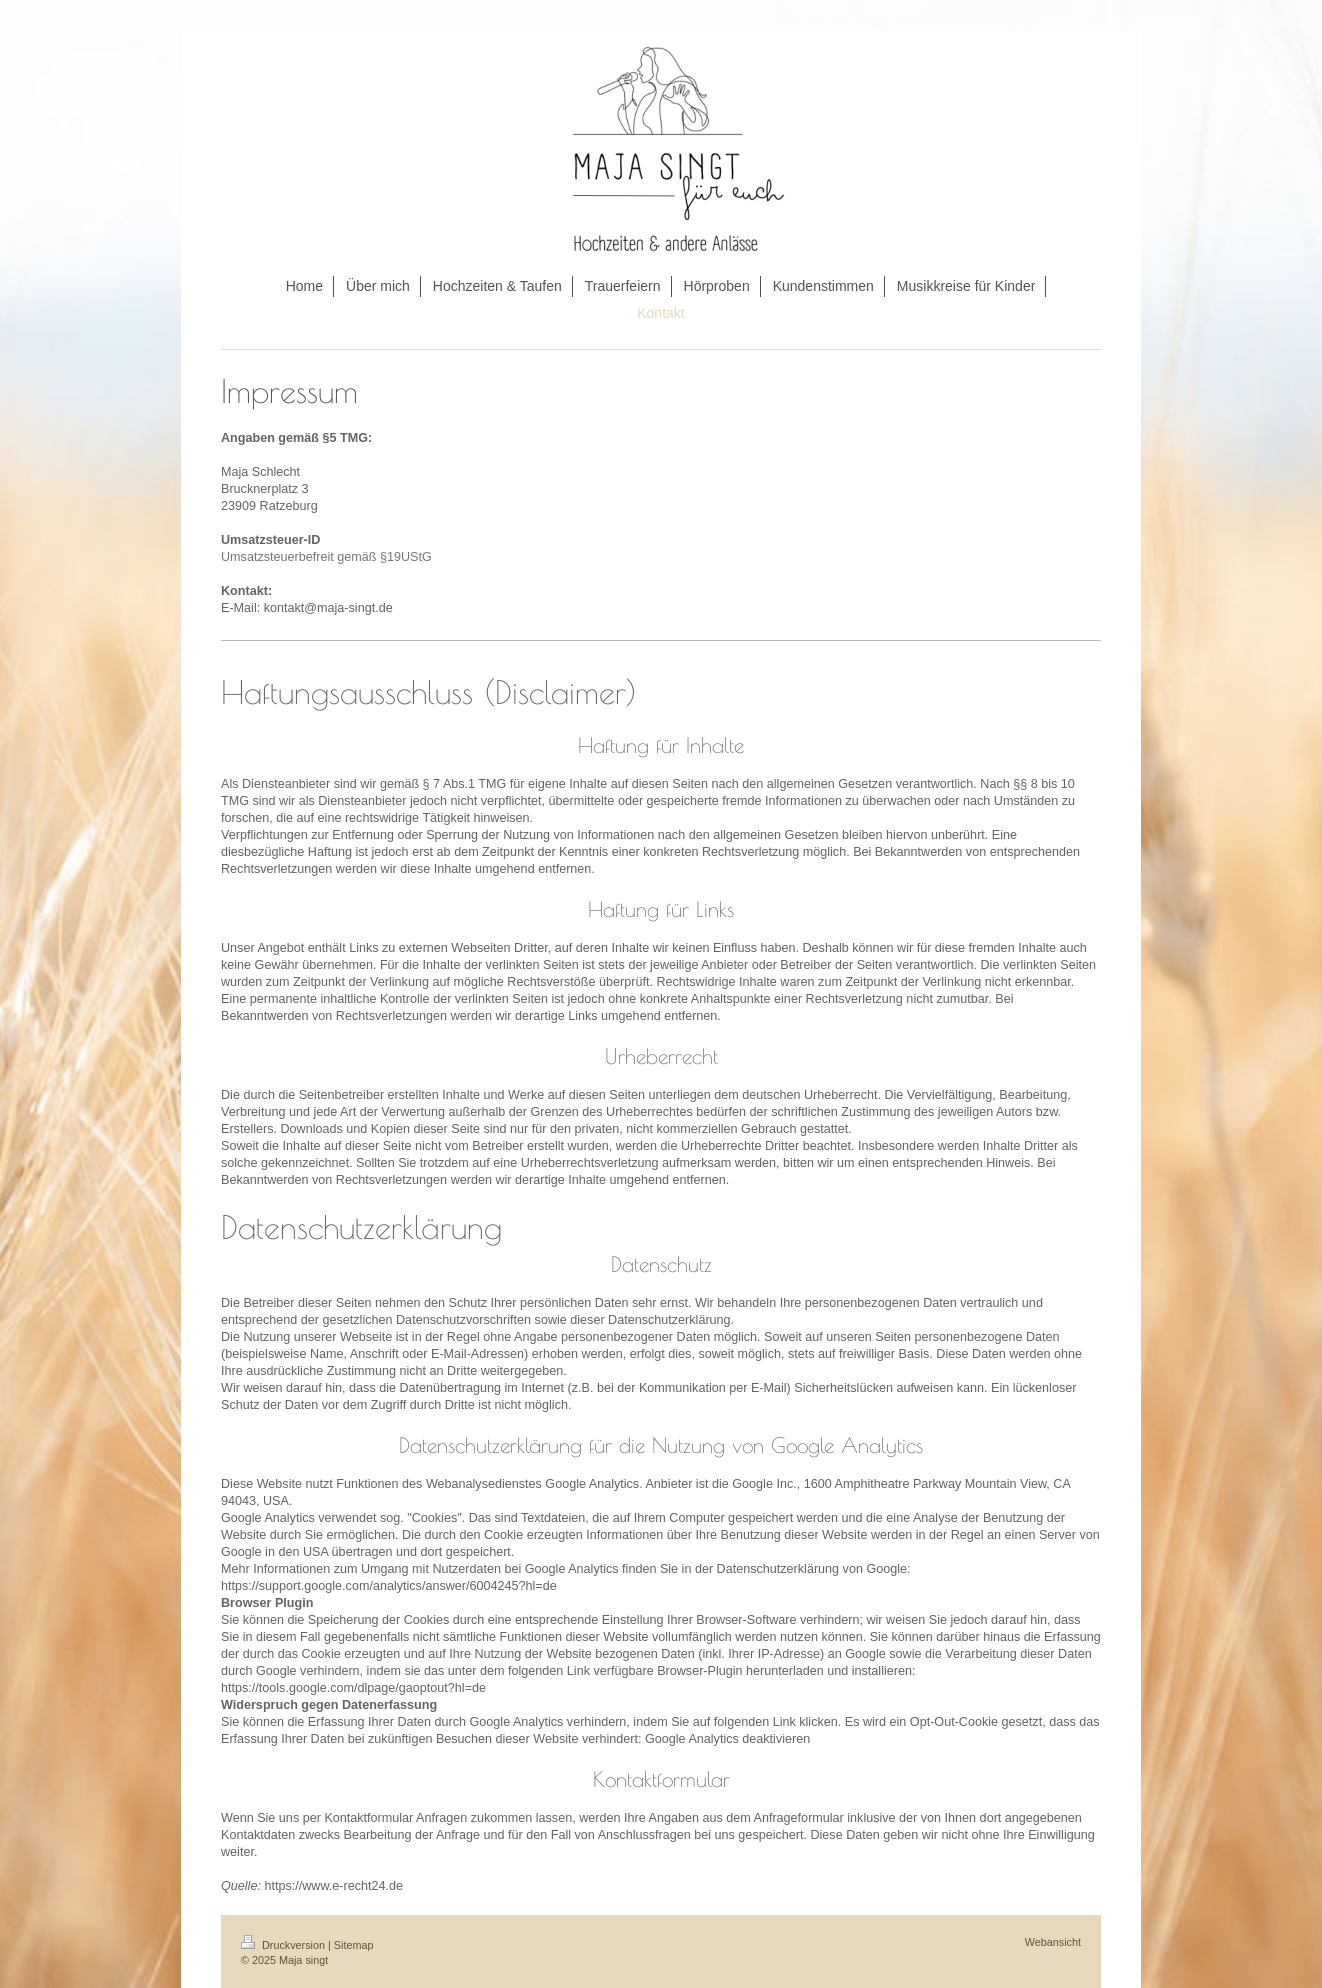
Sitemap (354, 1945)
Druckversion (284, 1945)
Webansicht (1053, 1942)
